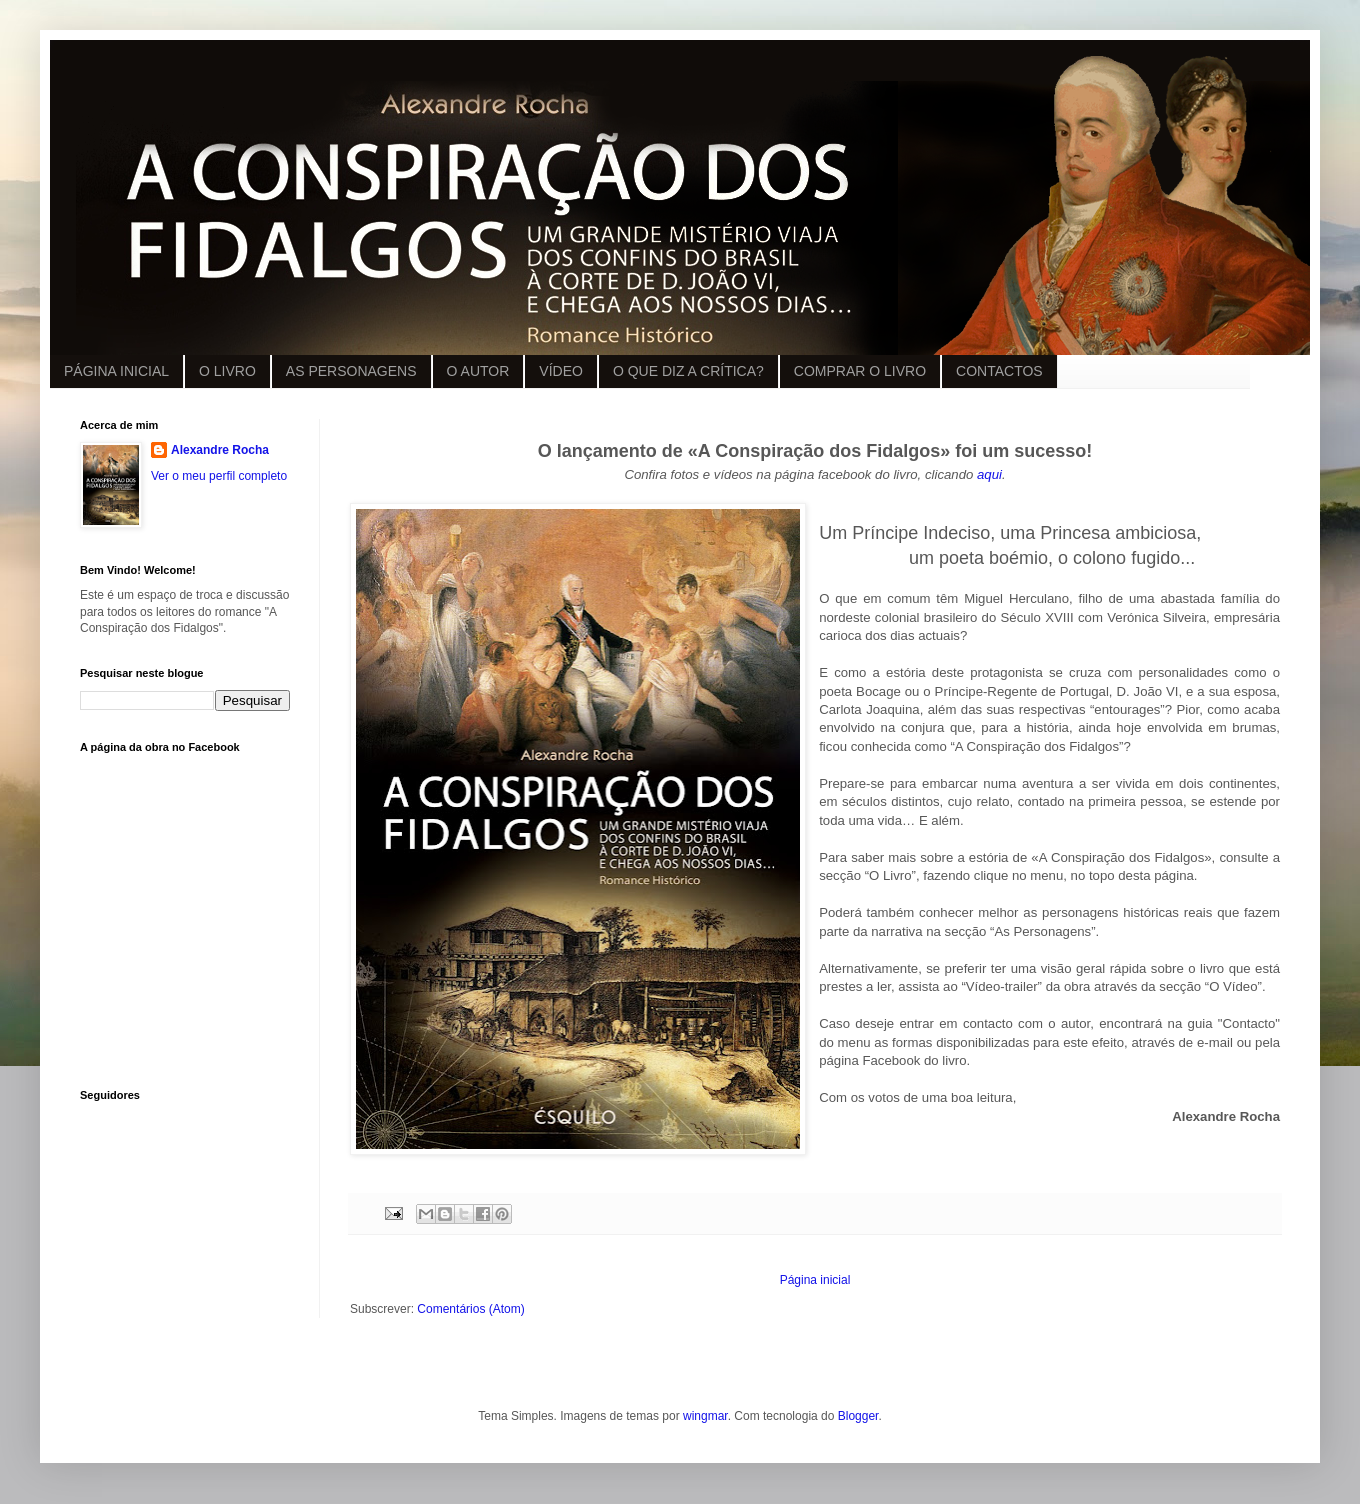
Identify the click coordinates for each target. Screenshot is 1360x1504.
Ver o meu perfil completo (219, 476)
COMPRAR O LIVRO (860, 371)
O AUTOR (478, 371)
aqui (989, 474)
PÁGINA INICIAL (116, 371)
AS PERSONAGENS (351, 371)
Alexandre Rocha (220, 450)
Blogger (858, 1416)
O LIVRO (227, 371)
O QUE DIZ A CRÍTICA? (688, 371)
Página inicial (815, 1280)
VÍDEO (561, 371)
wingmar (705, 1416)
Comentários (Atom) (470, 1309)
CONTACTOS (999, 371)
